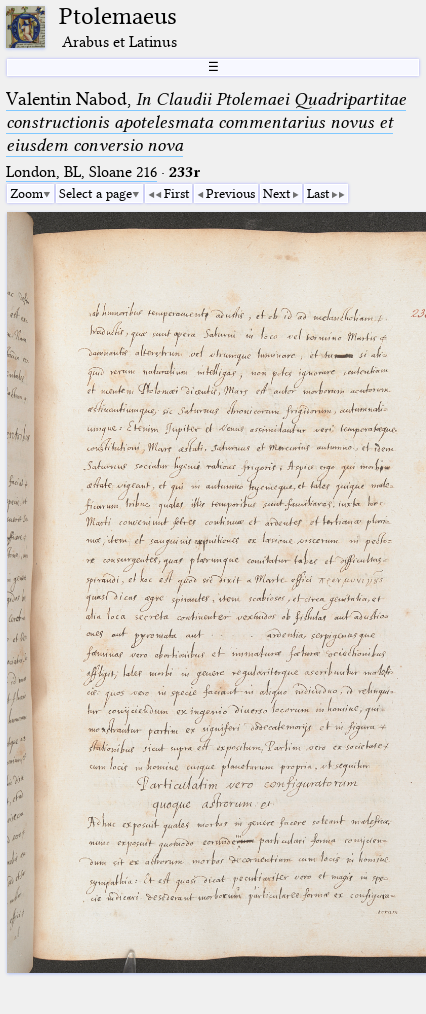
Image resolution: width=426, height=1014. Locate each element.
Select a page (95, 193)
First (176, 193)
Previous (230, 193)
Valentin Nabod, (206, 121)
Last (318, 193)
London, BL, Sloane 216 (81, 172)
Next (276, 193)
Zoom (26, 193)
